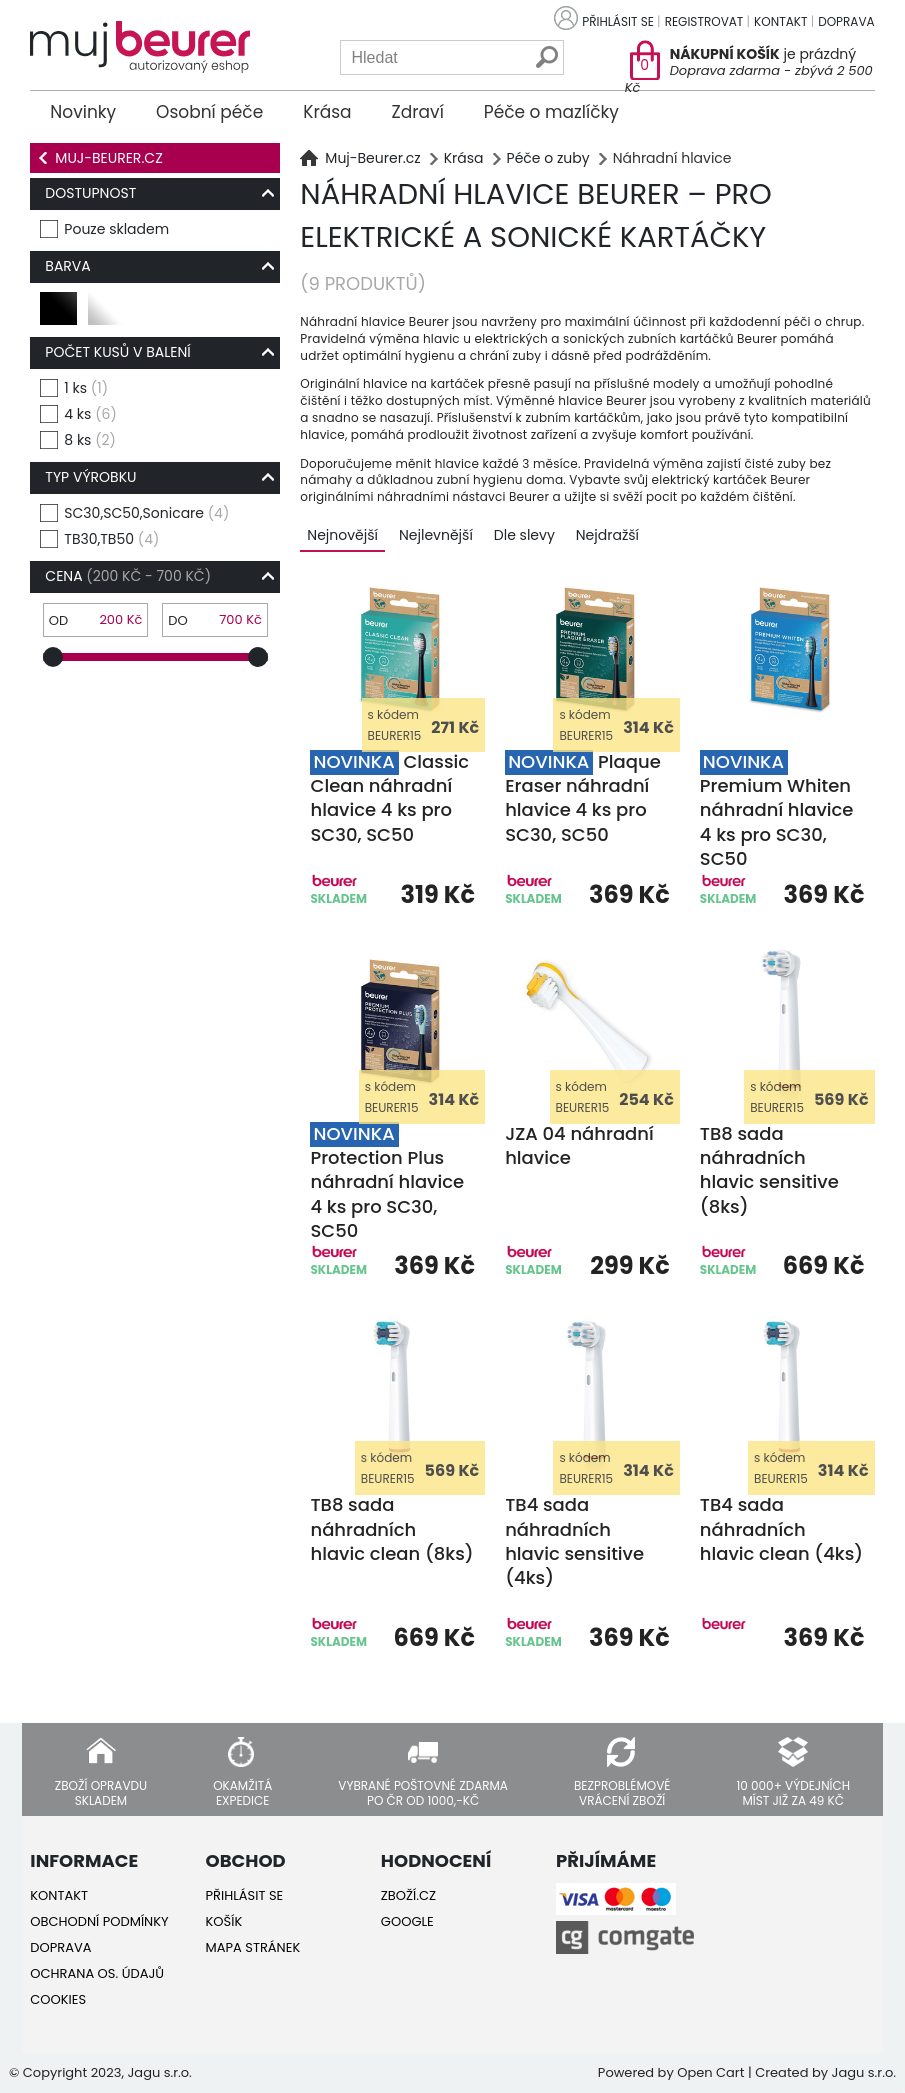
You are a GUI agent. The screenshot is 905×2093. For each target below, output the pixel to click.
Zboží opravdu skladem (101, 1792)
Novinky (83, 112)
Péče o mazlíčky (551, 112)
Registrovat (704, 21)
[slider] (53, 657)
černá (59, 316)
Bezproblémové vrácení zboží (622, 1792)
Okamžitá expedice (242, 1792)
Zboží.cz (408, 1895)
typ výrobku (90, 477)
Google (407, 1921)
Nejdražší (607, 535)
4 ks (90, 414)
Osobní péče (209, 112)
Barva (67, 266)
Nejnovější (342, 535)
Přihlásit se (618, 21)
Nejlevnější (436, 535)
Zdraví (418, 112)
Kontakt (780, 21)
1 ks (86, 388)
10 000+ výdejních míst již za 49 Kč (793, 1792)
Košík (224, 1921)
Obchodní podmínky (99, 1921)
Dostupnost (90, 193)
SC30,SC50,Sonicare (146, 513)
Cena (128, 576)
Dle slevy (524, 535)
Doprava (846, 21)
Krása (327, 112)
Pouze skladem (116, 229)
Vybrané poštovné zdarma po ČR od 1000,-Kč (423, 1792)
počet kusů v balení (117, 352)
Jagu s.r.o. (864, 2072)
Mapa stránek (253, 1947)
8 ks (90, 440)
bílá (103, 316)
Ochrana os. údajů (97, 1973)
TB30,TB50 (111, 539)
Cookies (58, 1999)
